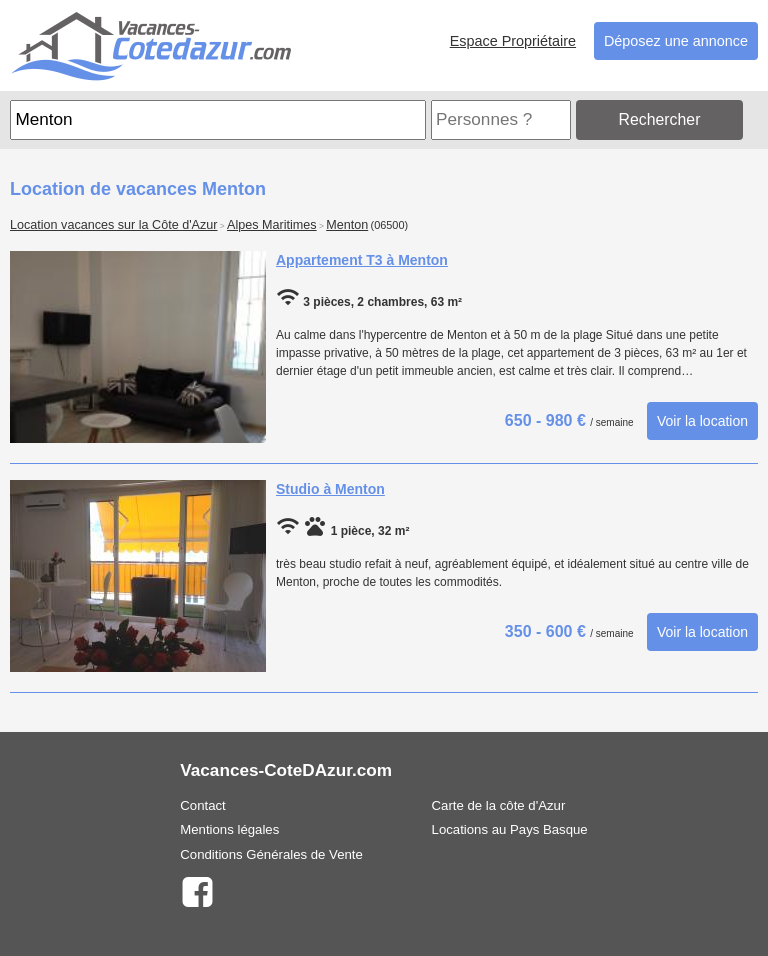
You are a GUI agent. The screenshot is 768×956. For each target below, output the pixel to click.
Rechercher (660, 119)
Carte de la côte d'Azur (499, 805)
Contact (202, 805)
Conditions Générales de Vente (271, 854)
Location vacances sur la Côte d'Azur (114, 225)
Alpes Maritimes (272, 225)
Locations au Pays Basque (510, 829)
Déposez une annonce (676, 41)
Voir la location (702, 421)
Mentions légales (229, 829)
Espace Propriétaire (513, 41)
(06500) (390, 225)
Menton (347, 225)
